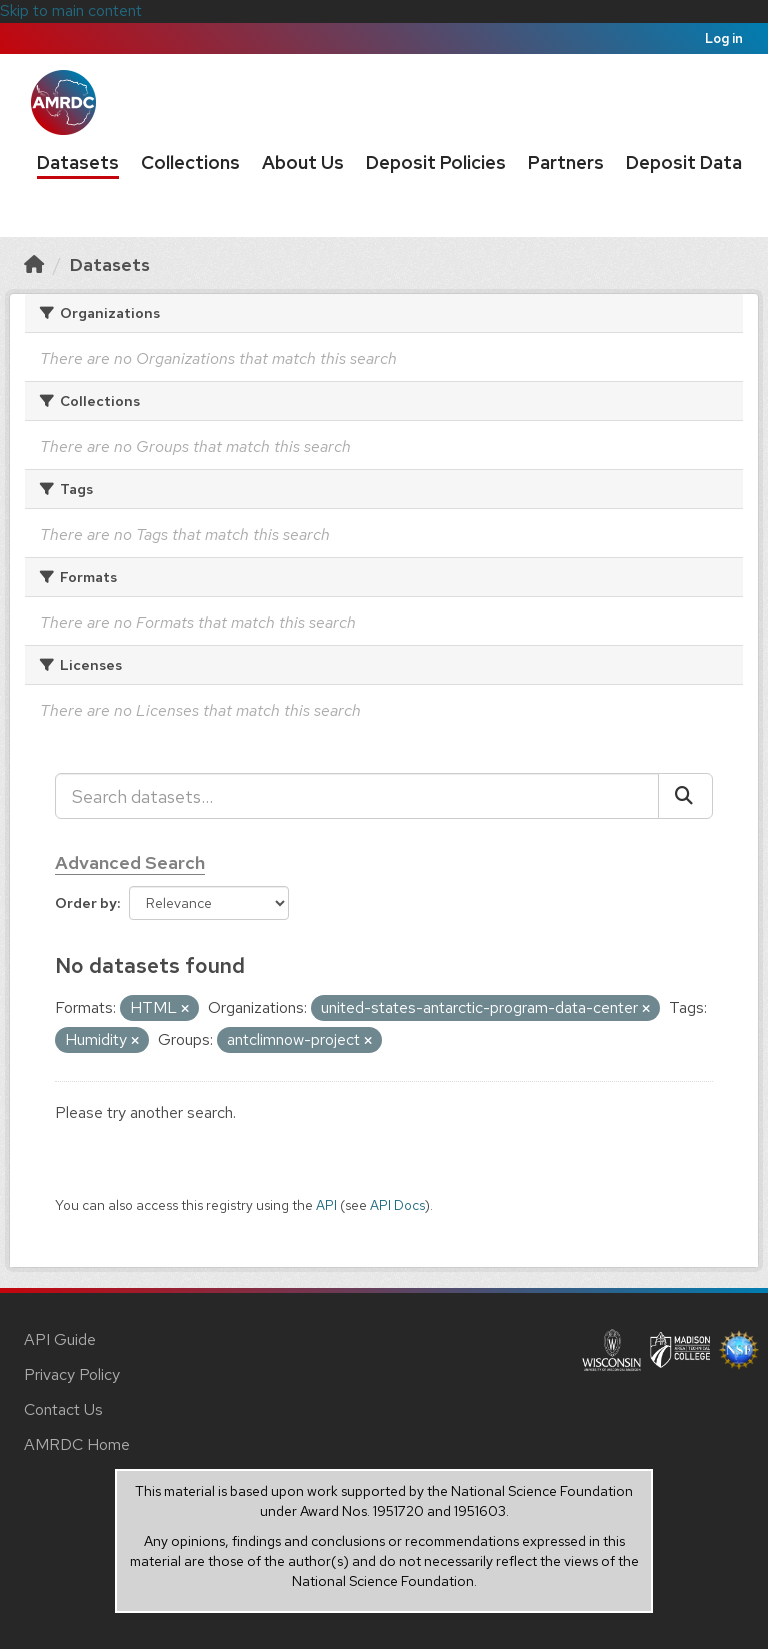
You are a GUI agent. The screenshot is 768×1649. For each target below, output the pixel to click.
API (326, 1205)
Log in (724, 38)
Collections (190, 162)
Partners (566, 162)
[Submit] (685, 796)
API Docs (397, 1205)
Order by (86, 903)
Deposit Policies (436, 162)
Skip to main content (71, 10)
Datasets (78, 162)
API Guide (60, 1339)
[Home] (34, 264)
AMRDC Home (77, 1444)
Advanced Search (130, 862)
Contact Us (63, 1409)
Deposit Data (684, 162)
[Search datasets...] (357, 796)
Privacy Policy (72, 1374)
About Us (303, 162)
